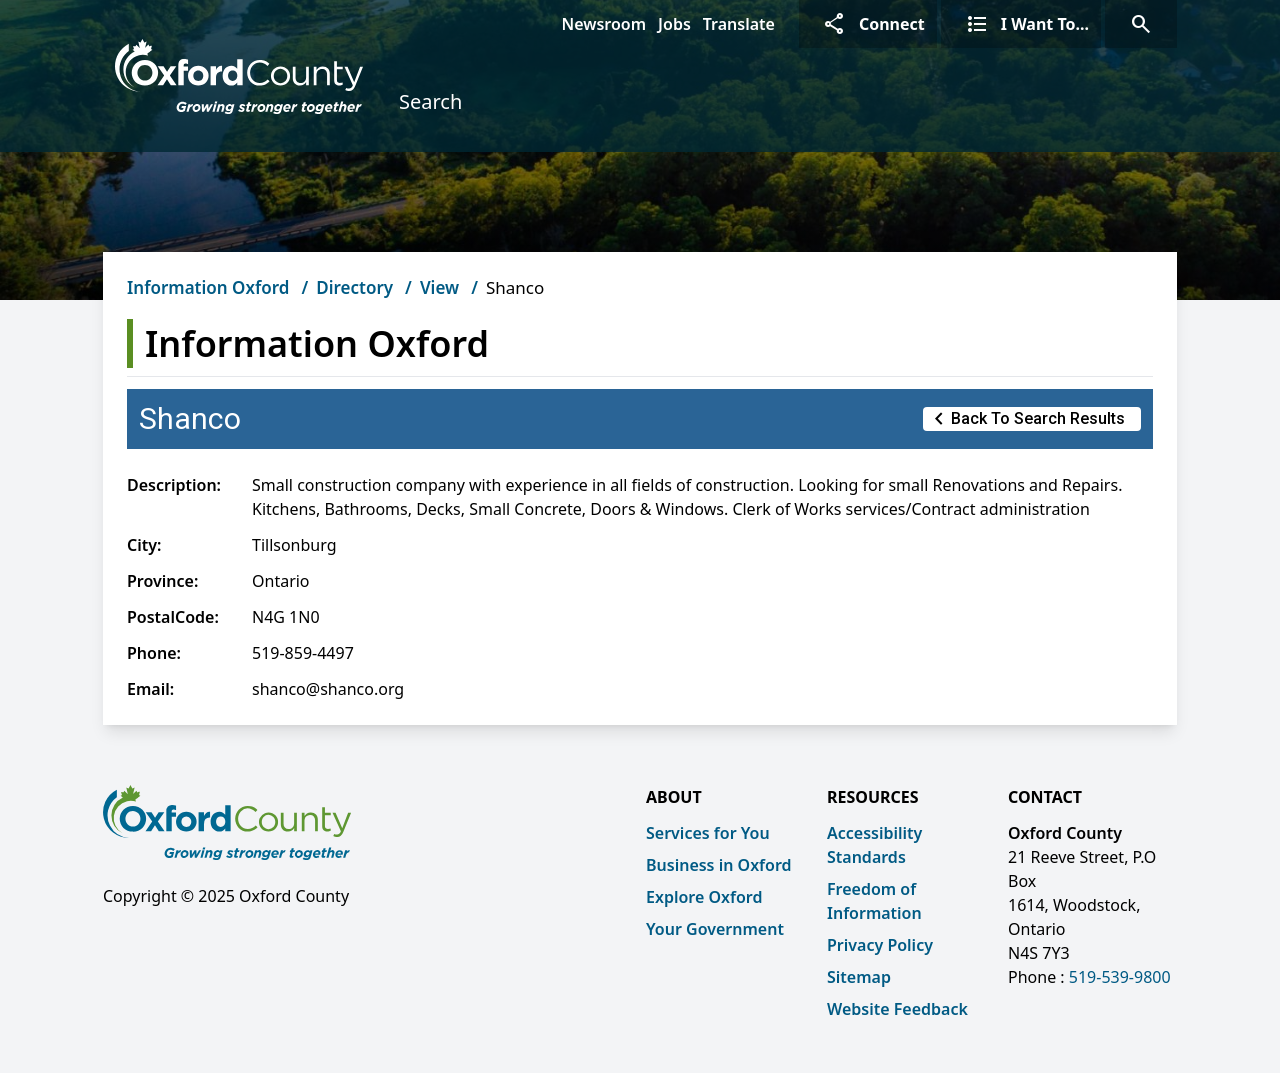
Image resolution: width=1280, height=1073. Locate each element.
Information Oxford (208, 287)
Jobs (674, 24)
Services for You (708, 833)
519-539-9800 (1120, 977)
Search (430, 101)
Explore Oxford (704, 897)
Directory (354, 287)
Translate (739, 24)
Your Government (715, 929)
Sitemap (859, 977)
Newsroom (603, 24)
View (439, 287)
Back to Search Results (1026, 419)
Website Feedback (897, 1009)
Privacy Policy (880, 945)
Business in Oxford (719, 865)
